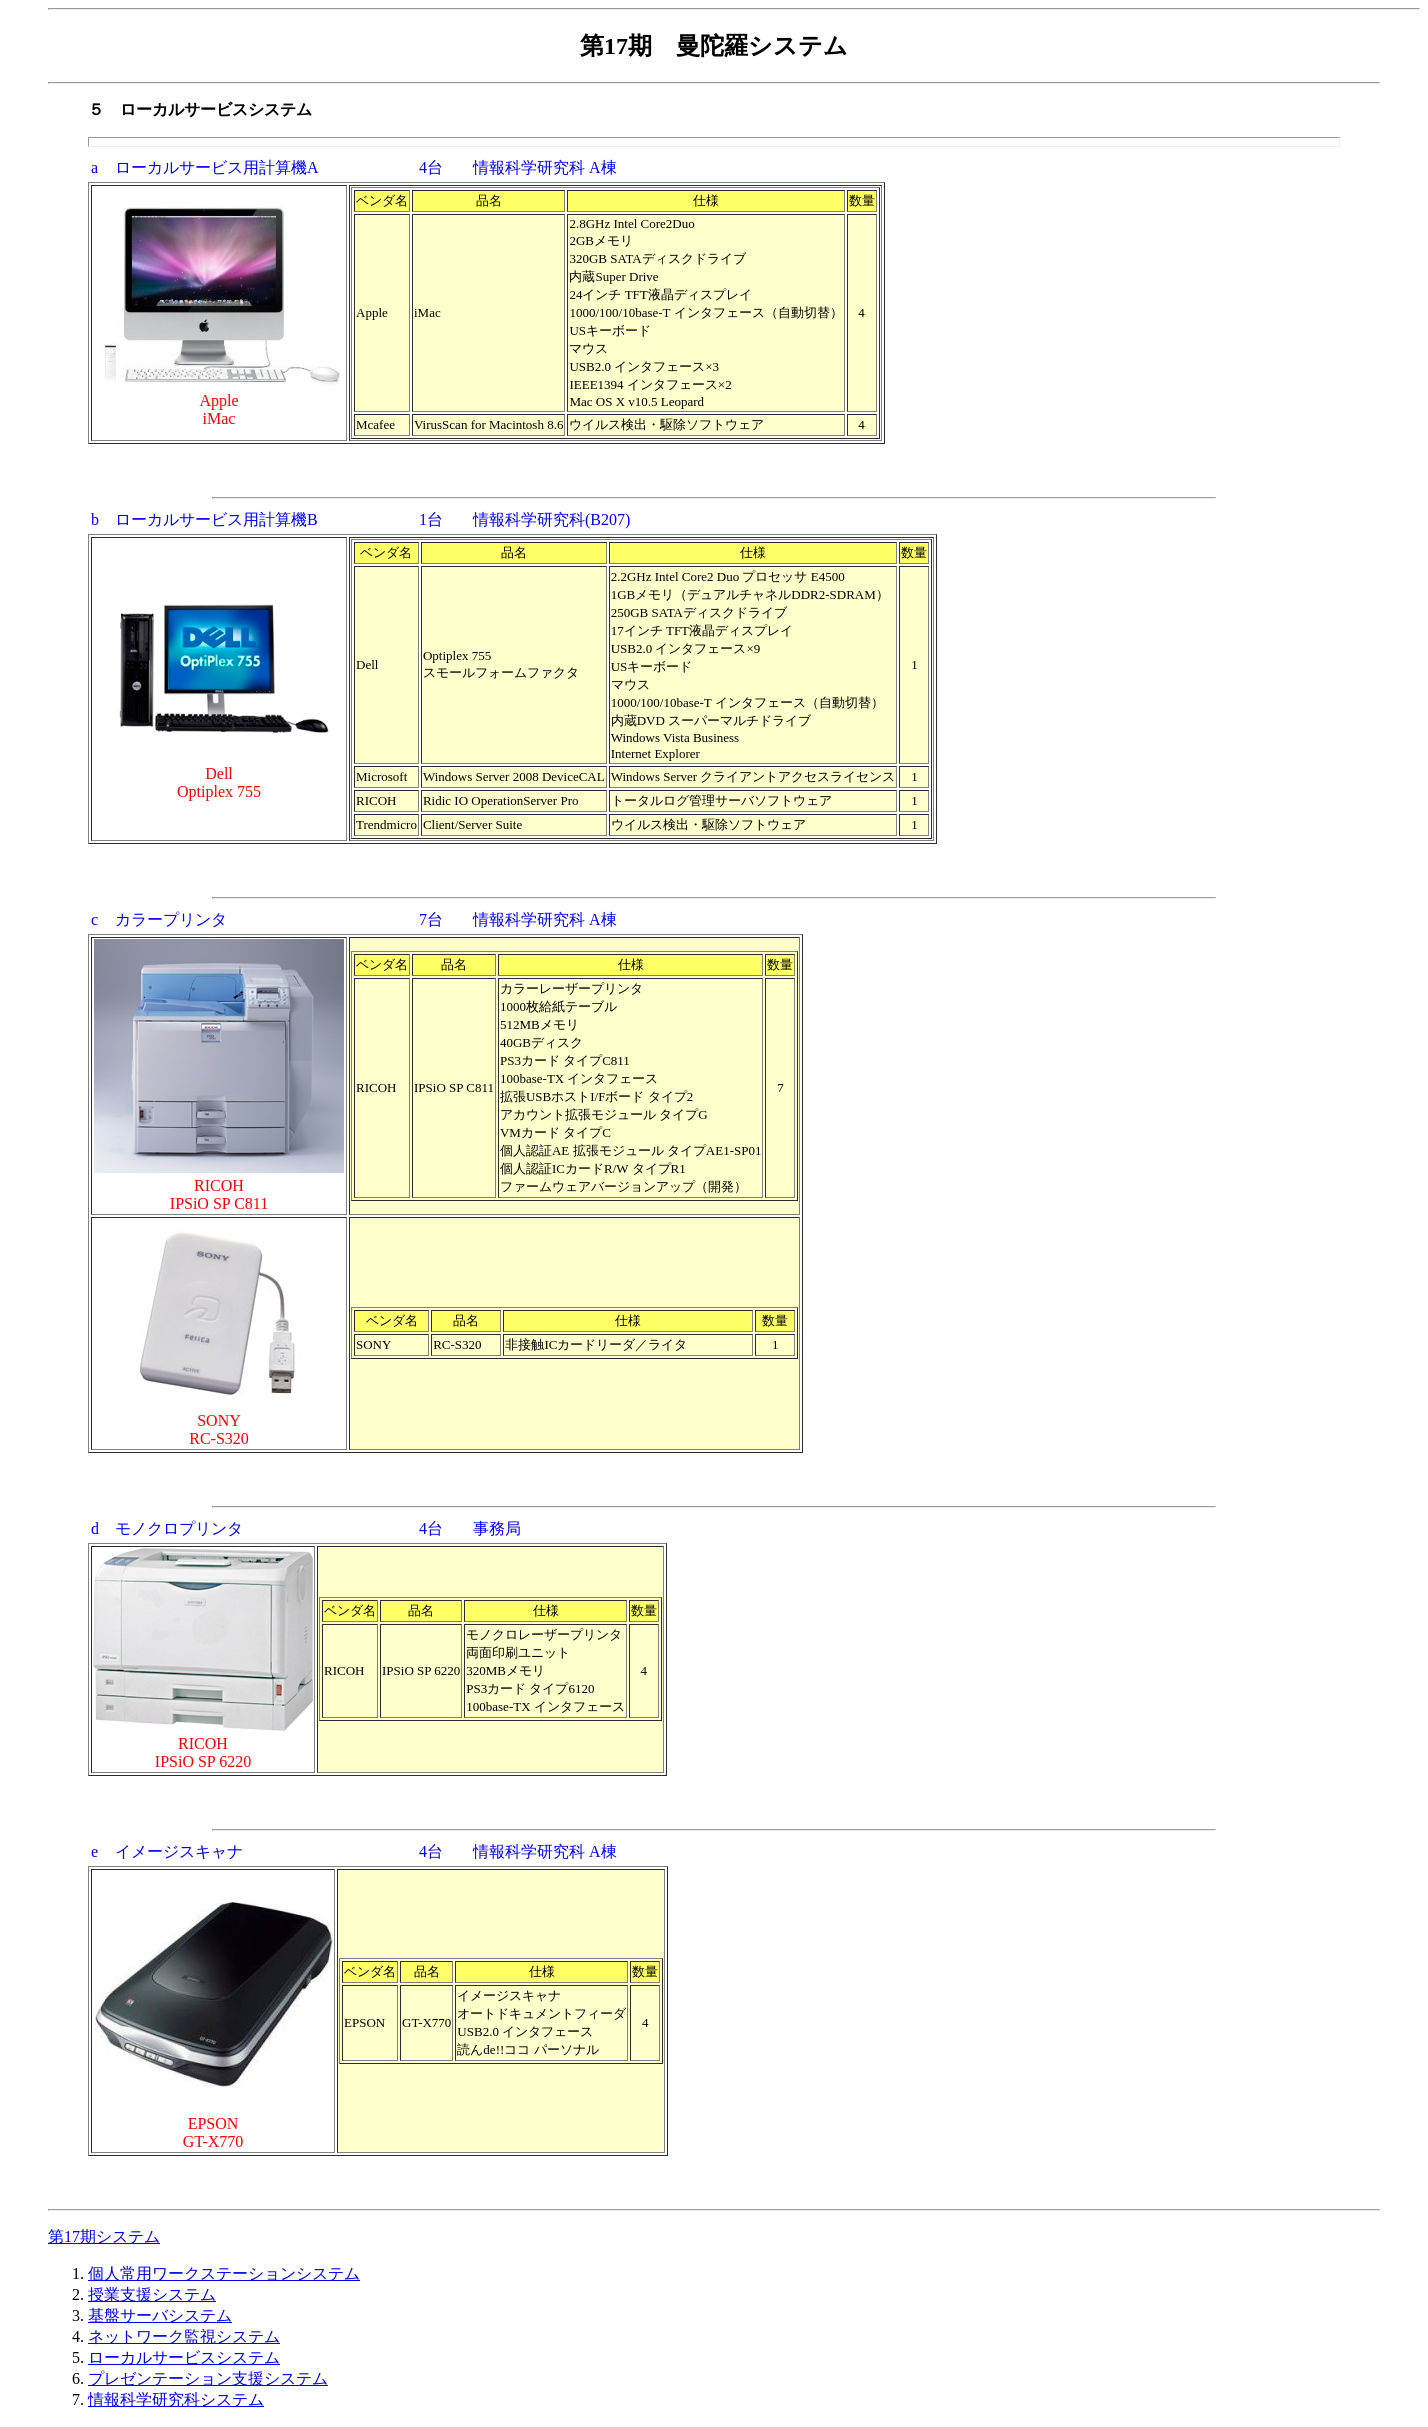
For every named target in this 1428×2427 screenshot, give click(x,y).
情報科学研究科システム (176, 2399)
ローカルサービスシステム (184, 2357)
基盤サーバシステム (160, 2315)
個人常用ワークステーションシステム (224, 2273)
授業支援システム (152, 2294)
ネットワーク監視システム (184, 2336)
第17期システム (104, 2236)
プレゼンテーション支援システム (208, 2378)
